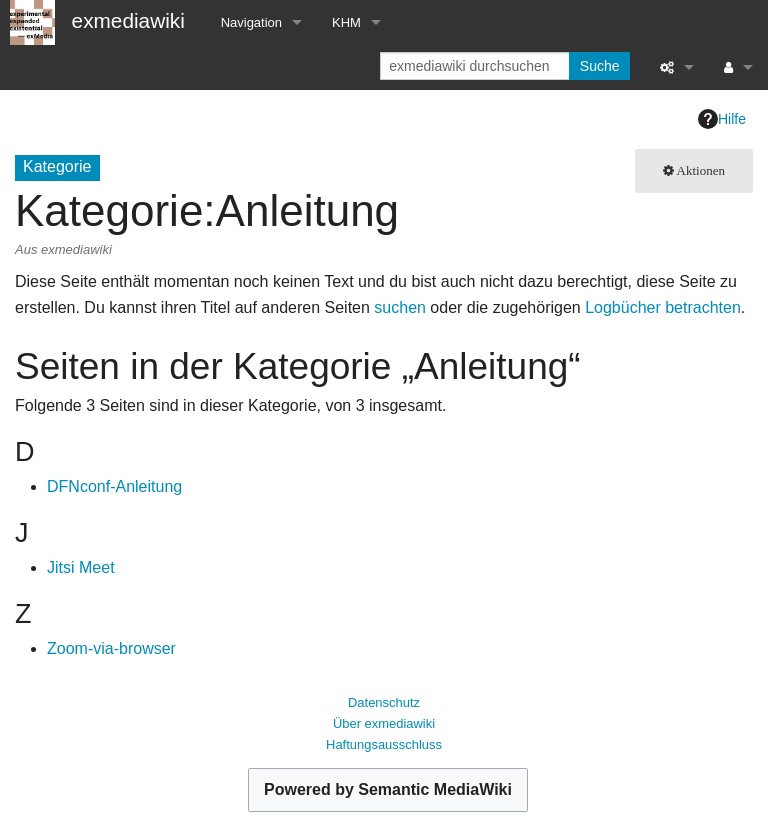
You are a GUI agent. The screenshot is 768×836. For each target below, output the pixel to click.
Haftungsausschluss (384, 744)
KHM (346, 22)
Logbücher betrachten (663, 307)
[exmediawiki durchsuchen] (476, 66)
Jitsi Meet (81, 567)
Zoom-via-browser (111, 648)
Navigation (251, 22)
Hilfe (722, 119)
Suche (600, 66)
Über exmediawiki (384, 723)
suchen (400, 307)
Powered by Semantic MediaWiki (388, 789)
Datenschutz (384, 702)
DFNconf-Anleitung (114, 486)
